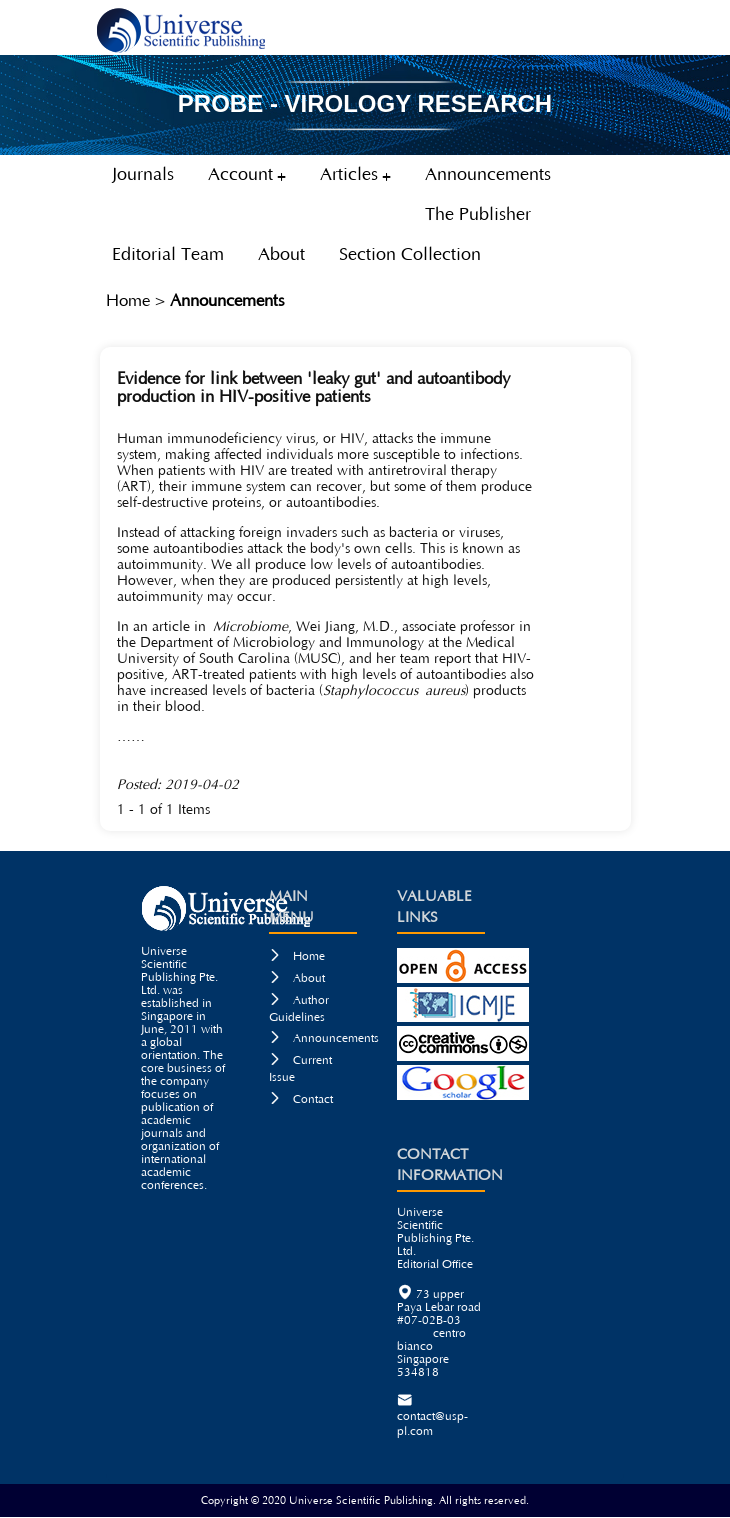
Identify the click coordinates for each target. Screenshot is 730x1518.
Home (128, 301)
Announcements (227, 301)
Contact (301, 1099)
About (297, 978)
